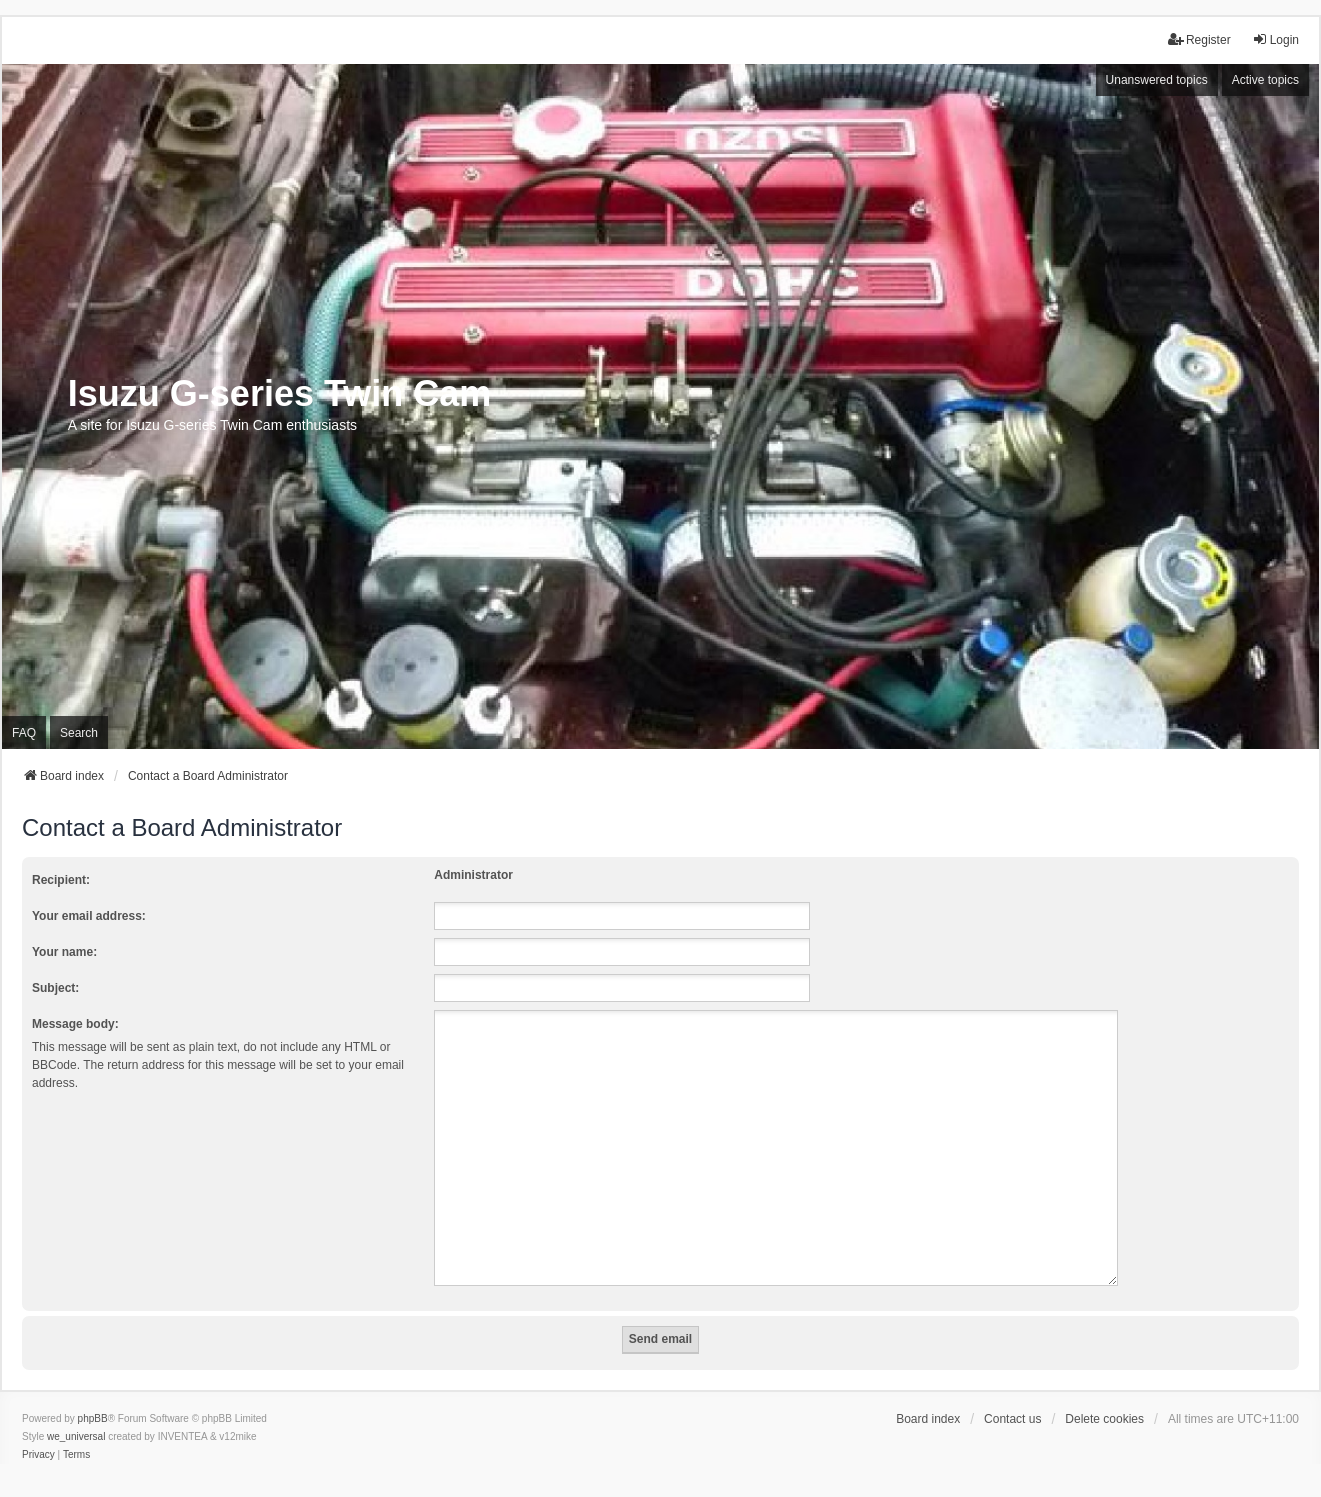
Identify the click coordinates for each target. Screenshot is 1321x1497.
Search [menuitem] (79, 733)
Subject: (55, 988)
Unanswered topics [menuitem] (1157, 80)
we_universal (76, 1412)
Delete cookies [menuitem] (1104, 1395)
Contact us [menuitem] (1012, 1395)
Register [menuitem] (1199, 39)
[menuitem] (38, 1431)
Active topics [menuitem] (1265, 80)
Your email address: (89, 916)
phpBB (93, 1394)
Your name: (64, 952)
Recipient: (61, 880)
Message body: (75, 1024)
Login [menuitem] (1275, 39)
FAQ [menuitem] (24, 733)
